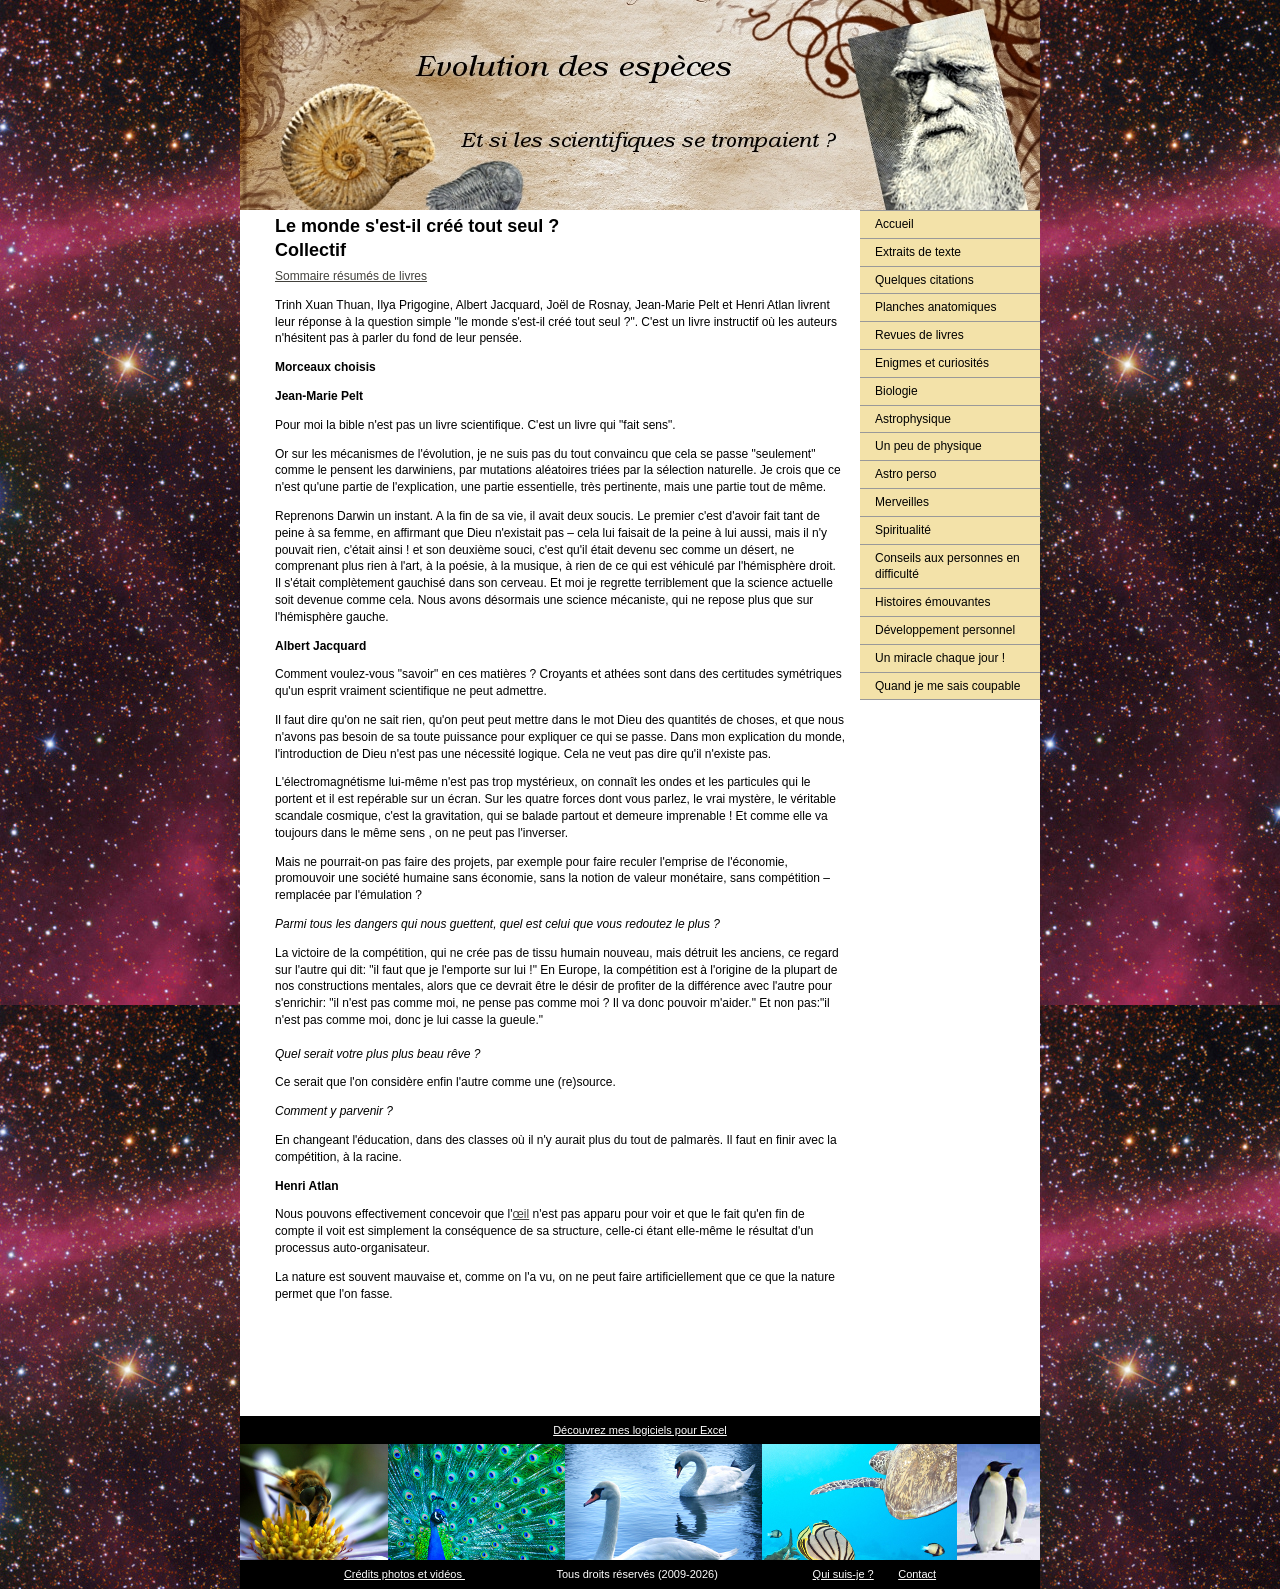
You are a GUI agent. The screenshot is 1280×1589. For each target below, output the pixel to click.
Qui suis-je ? (843, 1574)
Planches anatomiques (935, 307)
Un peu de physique (928, 446)
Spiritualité (903, 530)
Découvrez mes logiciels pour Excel (640, 1430)
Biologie (896, 391)
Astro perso (905, 474)
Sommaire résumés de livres (351, 276)
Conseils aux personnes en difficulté (947, 566)
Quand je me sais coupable (947, 686)
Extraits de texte (918, 252)
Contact (917, 1574)
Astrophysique (913, 419)
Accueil (894, 224)
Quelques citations (924, 280)
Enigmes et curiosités (932, 363)
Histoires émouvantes (932, 602)
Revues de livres (919, 335)
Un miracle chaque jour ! (940, 658)
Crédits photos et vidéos (404, 1574)
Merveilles (902, 502)
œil (521, 1214)
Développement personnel (945, 630)
